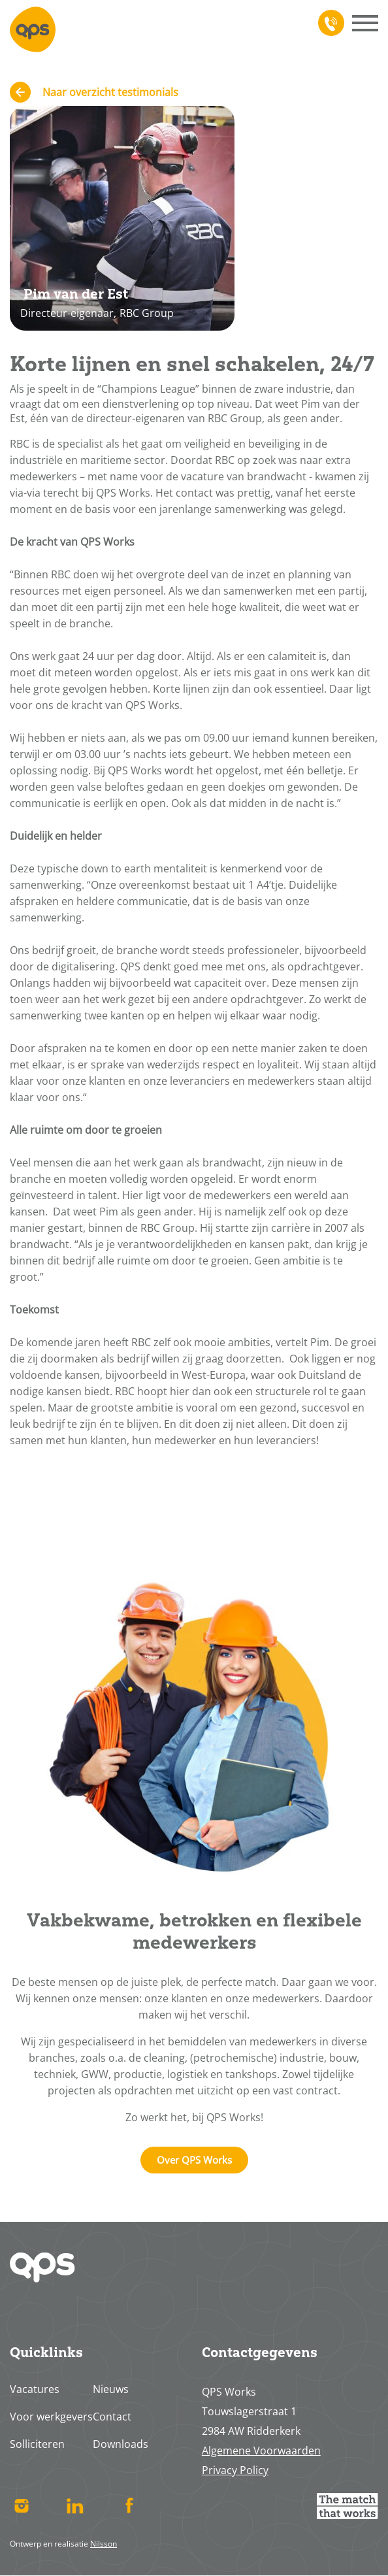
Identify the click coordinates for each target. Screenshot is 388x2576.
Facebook (129, 2506)
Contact (112, 2416)
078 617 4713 (328, 22)
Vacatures (34, 2389)
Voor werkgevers (51, 2416)
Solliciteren (37, 2444)
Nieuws (111, 2389)
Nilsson (103, 2543)
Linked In (75, 2506)
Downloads (120, 2444)
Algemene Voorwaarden (261, 2450)
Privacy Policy (235, 2470)
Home (33, 29)
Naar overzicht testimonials (110, 92)
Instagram (21, 2506)
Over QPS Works (194, 2159)
